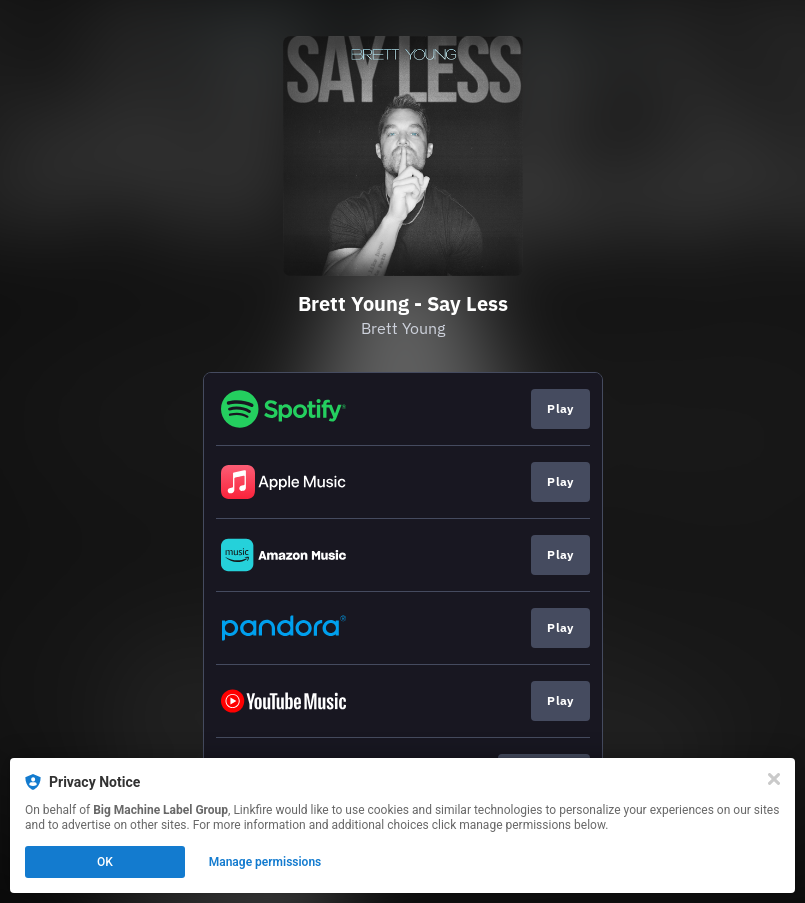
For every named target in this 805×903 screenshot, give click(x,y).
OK (105, 862)
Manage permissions (265, 862)
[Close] (774, 779)
